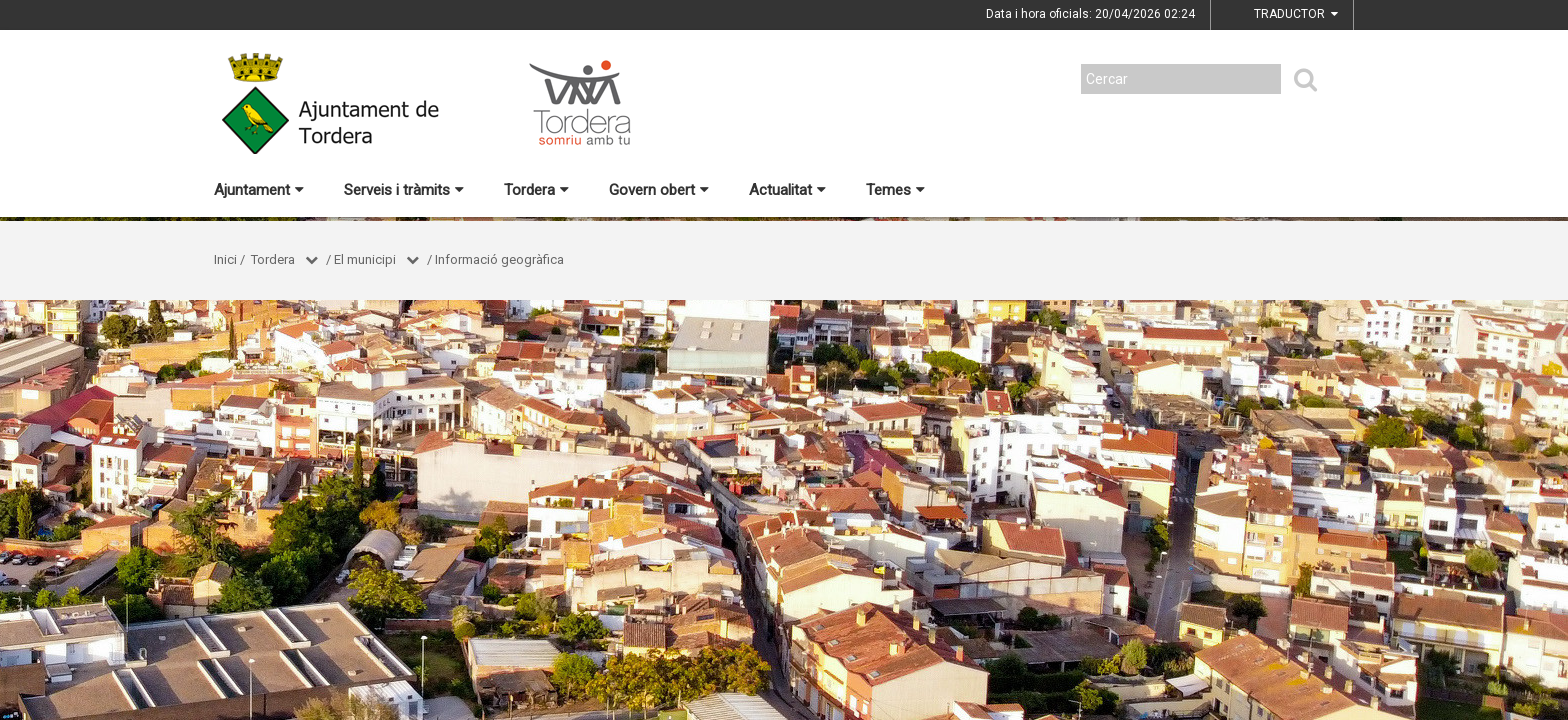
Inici (225, 259)
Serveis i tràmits (404, 190)
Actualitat (787, 190)
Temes (895, 190)
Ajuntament (259, 190)
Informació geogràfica (499, 259)
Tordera (536, 190)
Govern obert (659, 190)
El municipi (365, 259)
